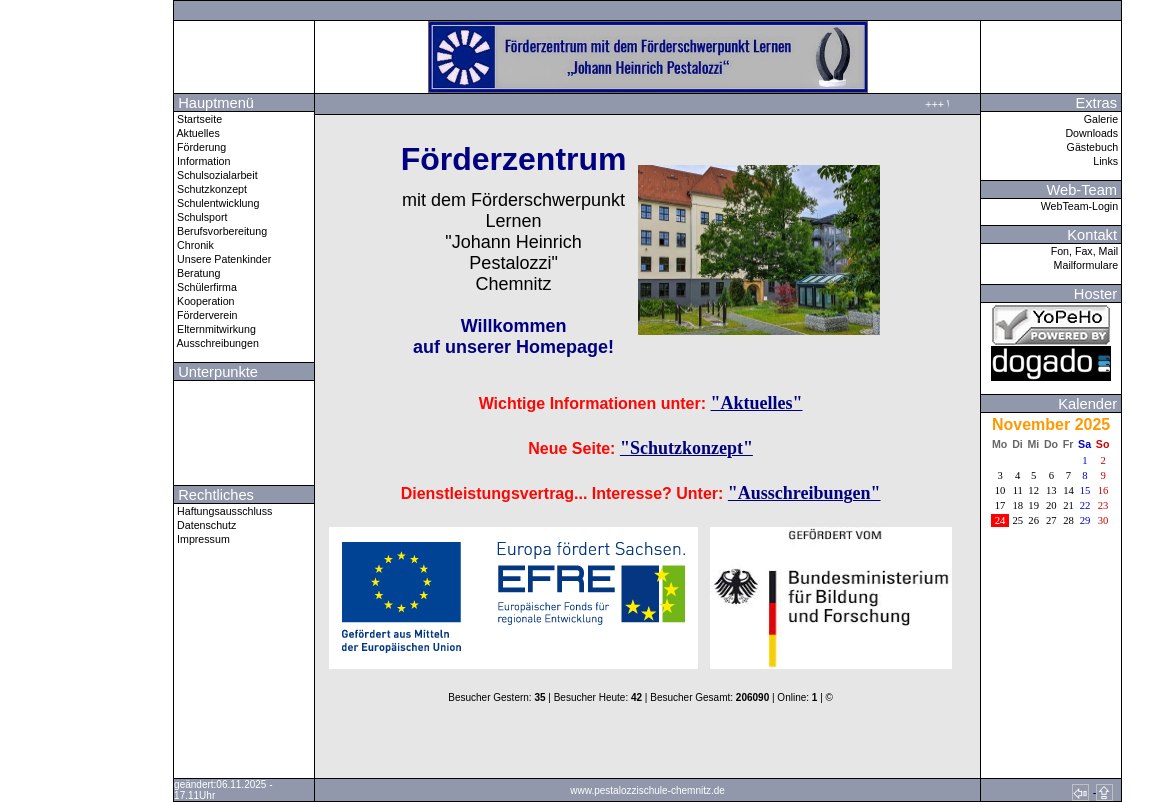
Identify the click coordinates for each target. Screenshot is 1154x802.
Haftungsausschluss (223, 511)
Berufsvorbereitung (220, 231)
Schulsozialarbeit (216, 175)
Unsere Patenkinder (222, 259)
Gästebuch (1094, 147)
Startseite (198, 119)
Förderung (200, 147)
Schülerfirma (205, 287)
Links (1107, 161)
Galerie (1102, 119)
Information (202, 161)
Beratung (197, 273)
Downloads (1093, 133)
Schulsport (200, 217)
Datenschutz (205, 525)
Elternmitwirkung (215, 329)
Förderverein (205, 315)
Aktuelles (197, 133)
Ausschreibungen (216, 343)
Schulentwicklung (216, 203)
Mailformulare (1088, 265)
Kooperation (204, 301)
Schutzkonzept (210, 189)
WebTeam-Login (1081, 206)
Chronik (194, 245)
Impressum (202, 539)
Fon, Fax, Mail (1086, 251)
